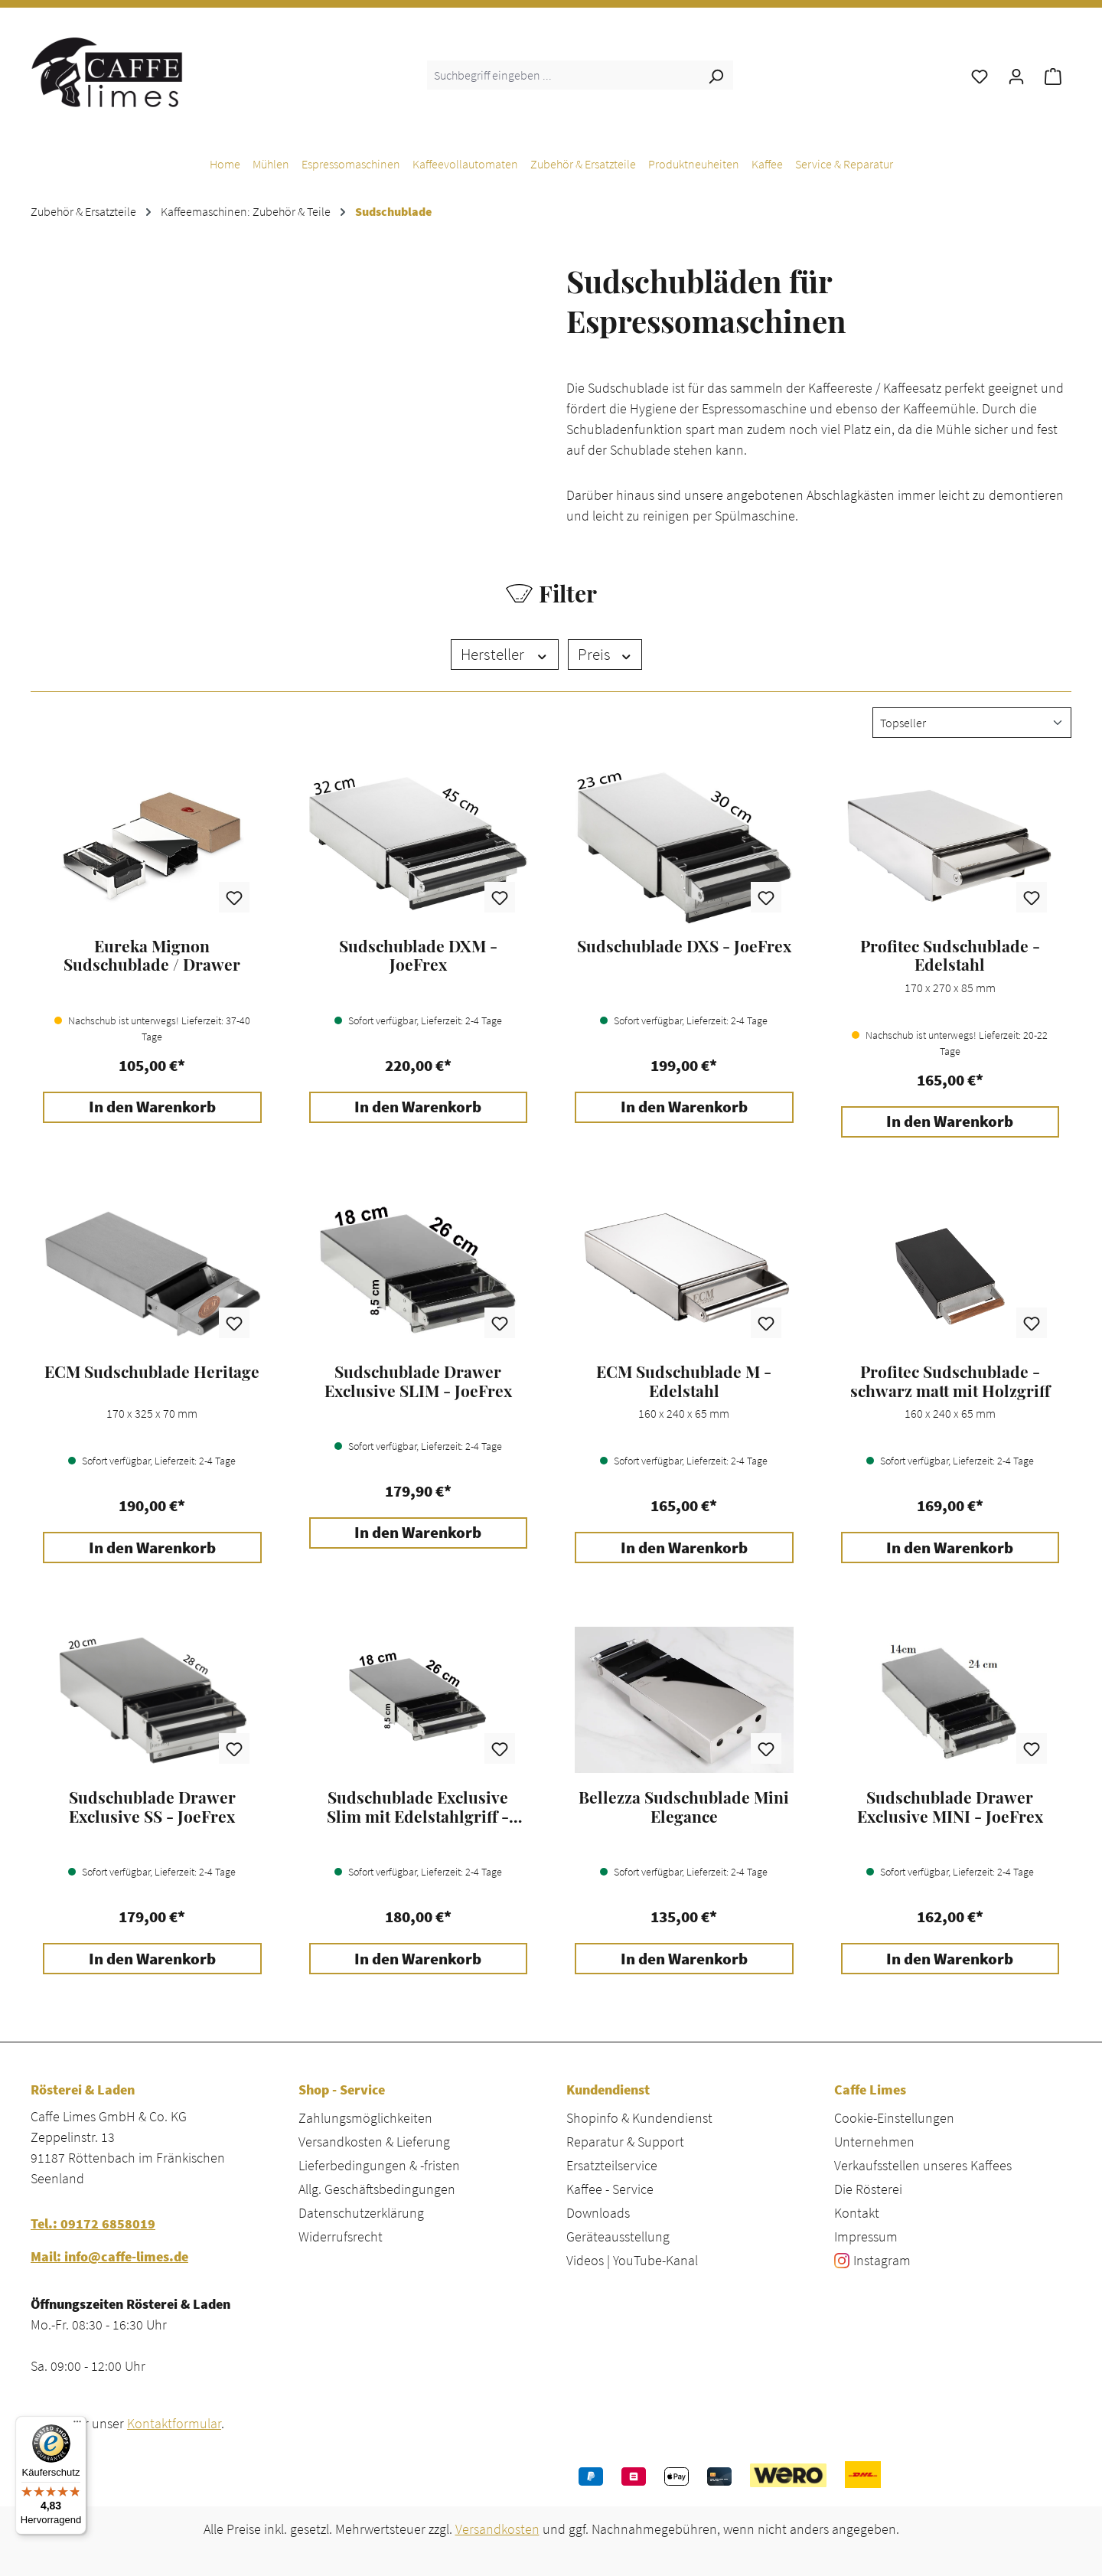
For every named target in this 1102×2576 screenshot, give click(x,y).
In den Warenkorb (152, 1107)
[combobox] (563, 75)
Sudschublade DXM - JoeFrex (418, 955)
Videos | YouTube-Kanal (632, 2260)
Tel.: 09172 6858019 (93, 2223)
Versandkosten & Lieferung (374, 2141)
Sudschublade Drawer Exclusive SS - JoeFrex (152, 1807)
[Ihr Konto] (1016, 75)
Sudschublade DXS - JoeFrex (684, 946)
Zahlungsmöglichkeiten (365, 2118)
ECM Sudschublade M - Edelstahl (683, 1381)
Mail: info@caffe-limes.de (109, 2256)
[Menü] (77, 2425)
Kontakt (856, 2213)
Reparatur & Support (625, 2141)
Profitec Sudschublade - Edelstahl (950, 955)
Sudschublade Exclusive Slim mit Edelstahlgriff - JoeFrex (418, 1807)
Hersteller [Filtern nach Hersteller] (505, 654)
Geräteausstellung (618, 2236)
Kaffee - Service (610, 2189)
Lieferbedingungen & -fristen (379, 2165)
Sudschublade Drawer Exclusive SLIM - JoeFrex (418, 1381)
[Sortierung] (971, 722)
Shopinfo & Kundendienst (639, 2118)
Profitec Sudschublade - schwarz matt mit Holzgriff (950, 1381)
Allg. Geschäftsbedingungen (376, 2189)
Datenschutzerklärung (361, 2213)
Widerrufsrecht (340, 2236)
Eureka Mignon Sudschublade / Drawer (152, 955)
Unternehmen (874, 2141)
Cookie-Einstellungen (894, 2118)
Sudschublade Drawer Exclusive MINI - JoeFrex (950, 1807)
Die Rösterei (868, 2189)
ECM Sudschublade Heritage (151, 1372)
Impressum (866, 2236)
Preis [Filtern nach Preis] (605, 654)
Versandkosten (497, 2529)
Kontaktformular (174, 2423)
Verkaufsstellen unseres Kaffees (923, 2165)
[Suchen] (715, 75)
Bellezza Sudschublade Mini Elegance (684, 1807)
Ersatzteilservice (611, 2165)
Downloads (598, 2213)
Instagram (882, 2260)
